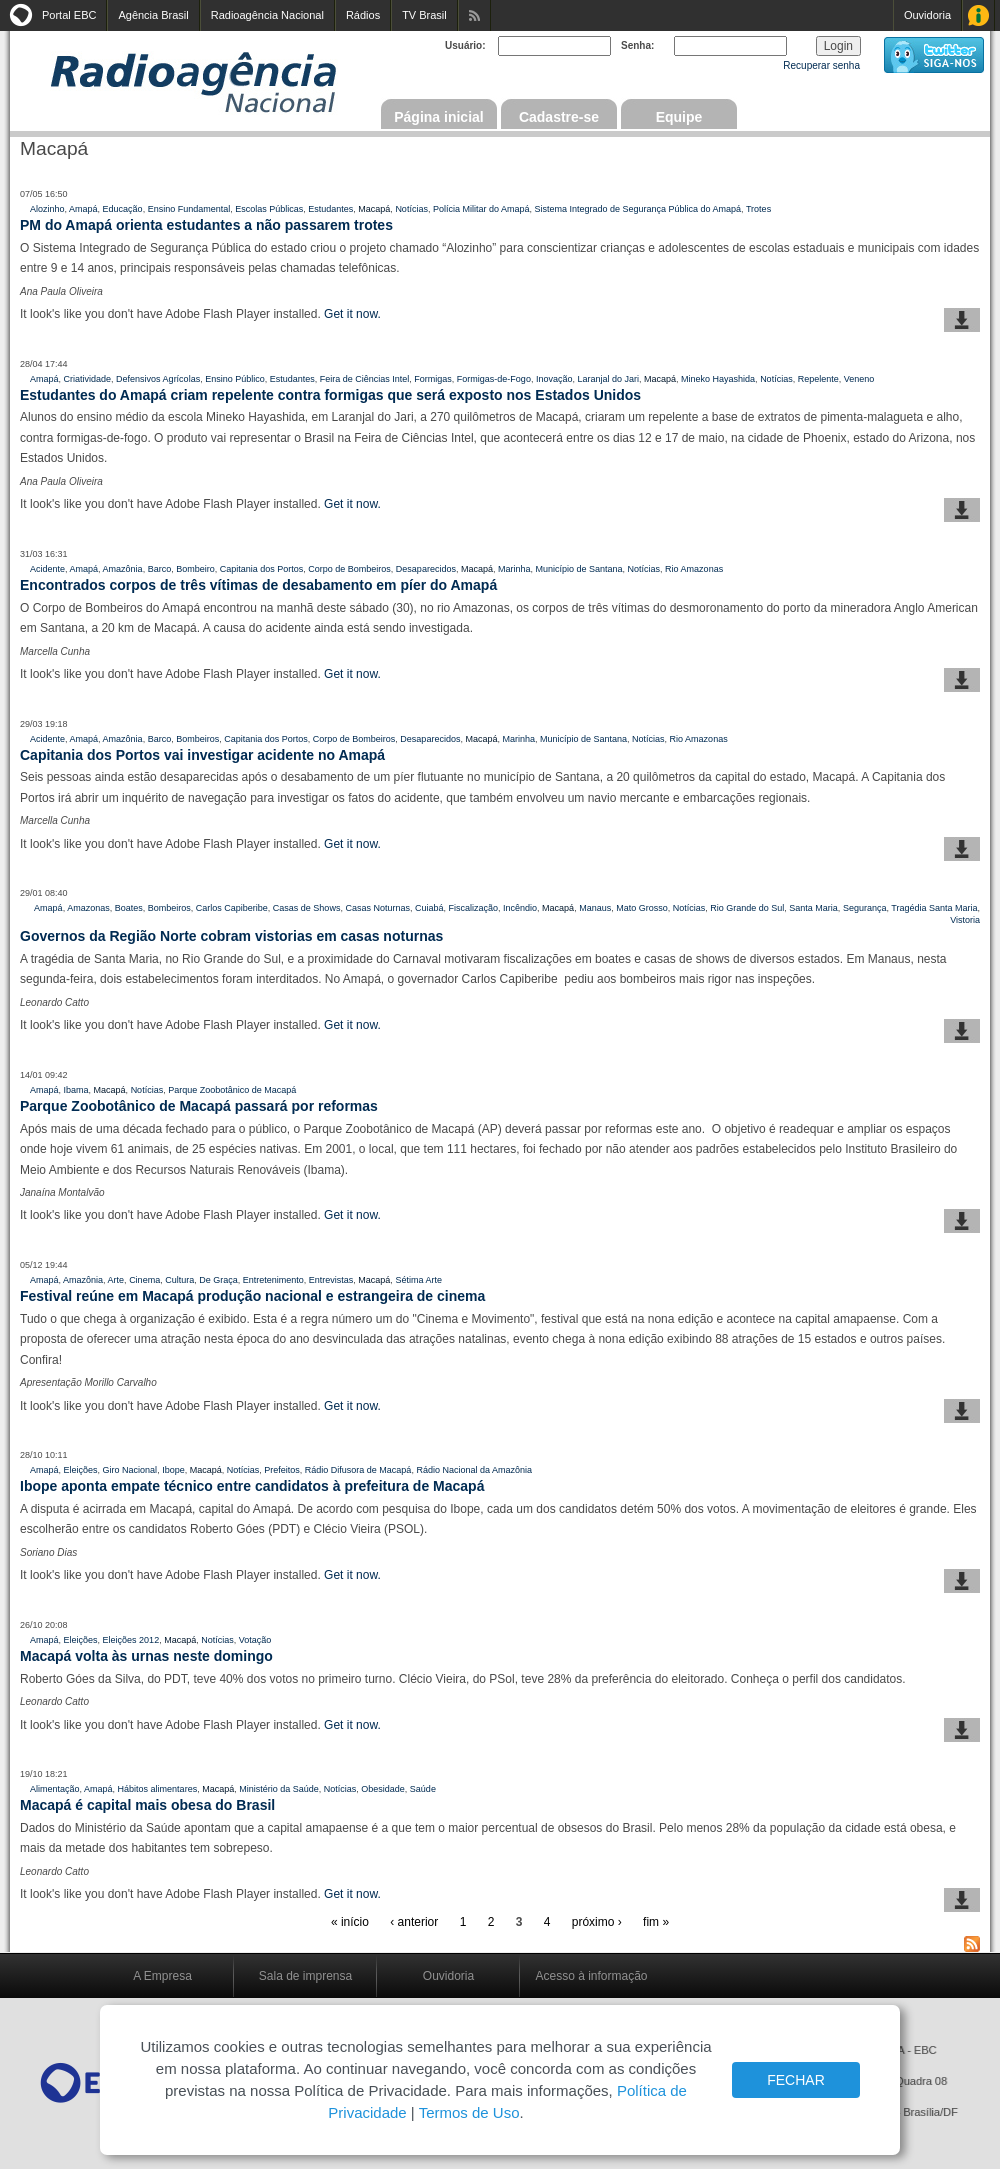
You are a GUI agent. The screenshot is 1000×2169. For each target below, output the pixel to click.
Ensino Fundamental (189, 209)
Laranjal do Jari (608, 379)
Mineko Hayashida (718, 379)
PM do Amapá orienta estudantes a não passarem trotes (206, 225)
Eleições (81, 1470)
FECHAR (796, 2080)
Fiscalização (474, 908)
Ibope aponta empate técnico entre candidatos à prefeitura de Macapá (252, 1486)
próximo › (597, 1922)
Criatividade (88, 379)
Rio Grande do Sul (747, 908)
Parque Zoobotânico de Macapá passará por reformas (199, 1106)
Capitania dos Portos (262, 569)
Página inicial (438, 117)
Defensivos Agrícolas (158, 379)
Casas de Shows (307, 908)
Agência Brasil (153, 15)
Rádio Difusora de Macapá (358, 1470)
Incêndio (520, 908)
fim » (656, 1922)
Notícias (411, 209)
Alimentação (55, 1789)
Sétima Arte (418, 1280)
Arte (116, 1280)
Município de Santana (579, 569)
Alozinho (47, 209)
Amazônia (123, 569)
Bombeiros (197, 739)
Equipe (679, 117)
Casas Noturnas (377, 908)
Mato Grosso (642, 908)
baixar (962, 320)
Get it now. (352, 314)
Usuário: (465, 45)
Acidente (47, 569)
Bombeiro (195, 569)
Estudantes (330, 209)
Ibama (76, 1090)
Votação (255, 1640)
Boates (129, 908)
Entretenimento (273, 1280)
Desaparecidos (426, 569)
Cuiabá (429, 908)
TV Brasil (424, 15)
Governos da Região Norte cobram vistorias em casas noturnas (231, 936)
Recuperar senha (821, 65)
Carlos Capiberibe (232, 908)
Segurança (865, 908)
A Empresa (162, 1976)
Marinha (514, 569)
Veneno (859, 379)
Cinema (144, 1280)
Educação (123, 209)
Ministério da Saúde (279, 1789)
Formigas (433, 379)
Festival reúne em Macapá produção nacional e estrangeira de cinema (252, 1296)
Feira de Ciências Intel (365, 379)
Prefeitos (282, 1470)
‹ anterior (414, 1922)
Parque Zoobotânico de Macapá (232, 1090)
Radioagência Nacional (267, 15)
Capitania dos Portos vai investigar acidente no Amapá (202, 755)
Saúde (423, 1789)
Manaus (595, 908)
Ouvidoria (927, 15)
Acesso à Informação (978, 15)
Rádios (363, 15)
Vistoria (965, 920)
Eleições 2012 (131, 1640)
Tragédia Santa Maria (934, 908)
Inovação (554, 379)
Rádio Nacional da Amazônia (474, 1470)
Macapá (374, 209)
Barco (160, 569)
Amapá (83, 209)
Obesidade (383, 1789)
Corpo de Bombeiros (349, 569)
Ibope (173, 1470)
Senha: (637, 45)
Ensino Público (235, 379)
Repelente (818, 379)
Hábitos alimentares (158, 1789)
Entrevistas (331, 1280)
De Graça (218, 1280)
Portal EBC (69, 15)
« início (350, 1922)
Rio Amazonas (694, 569)
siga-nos (934, 55)
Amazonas (88, 908)
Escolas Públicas (269, 209)
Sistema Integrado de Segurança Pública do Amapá (637, 209)
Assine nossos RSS (474, 15)
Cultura (179, 1280)
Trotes (758, 209)
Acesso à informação (591, 1976)
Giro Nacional (130, 1470)
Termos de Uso (469, 2112)
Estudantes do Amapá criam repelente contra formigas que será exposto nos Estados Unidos (330, 395)
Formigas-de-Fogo (494, 379)
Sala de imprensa (305, 1976)
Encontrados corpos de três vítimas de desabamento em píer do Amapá (258, 585)
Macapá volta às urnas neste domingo (146, 1656)
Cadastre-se (559, 117)
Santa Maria (813, 908)
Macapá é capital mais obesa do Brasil (147, 1805)
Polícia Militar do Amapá (481, 209)
